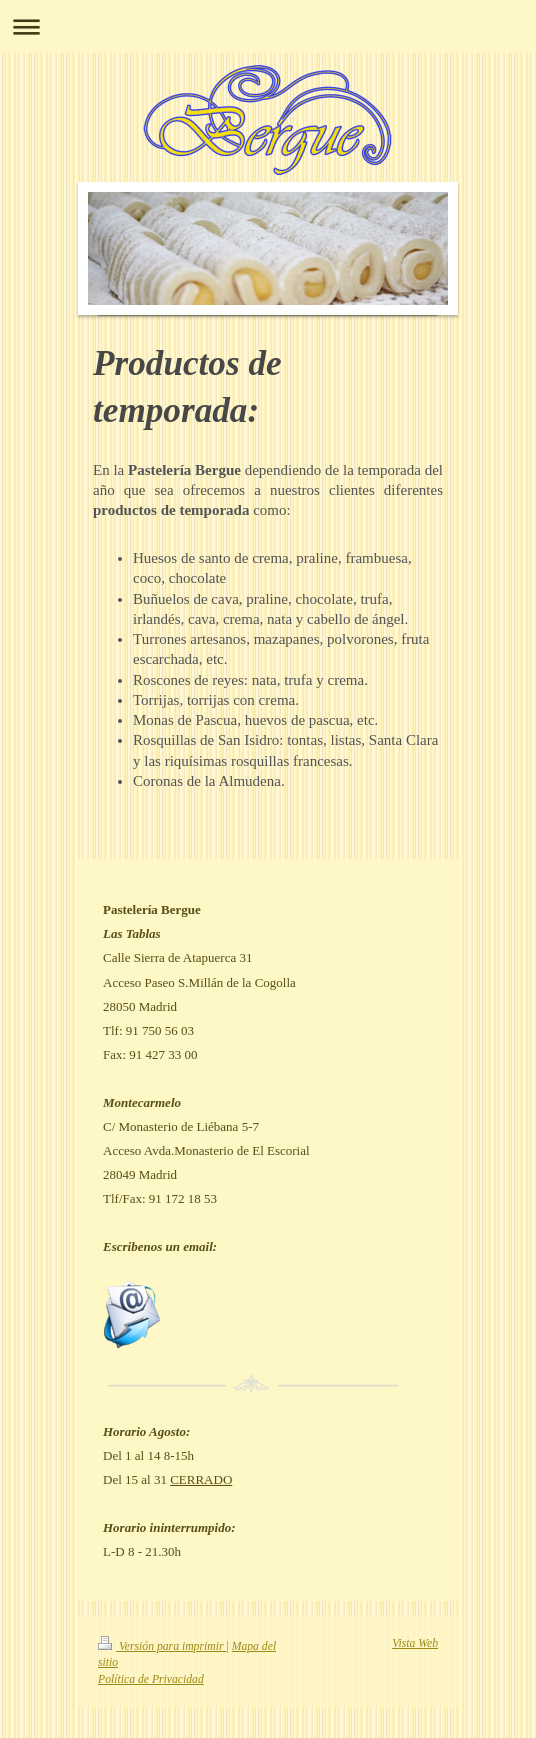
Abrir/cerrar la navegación (268, 26)
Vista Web (415, 1643)
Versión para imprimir (162, 1646)
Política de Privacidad (151, 1679)
